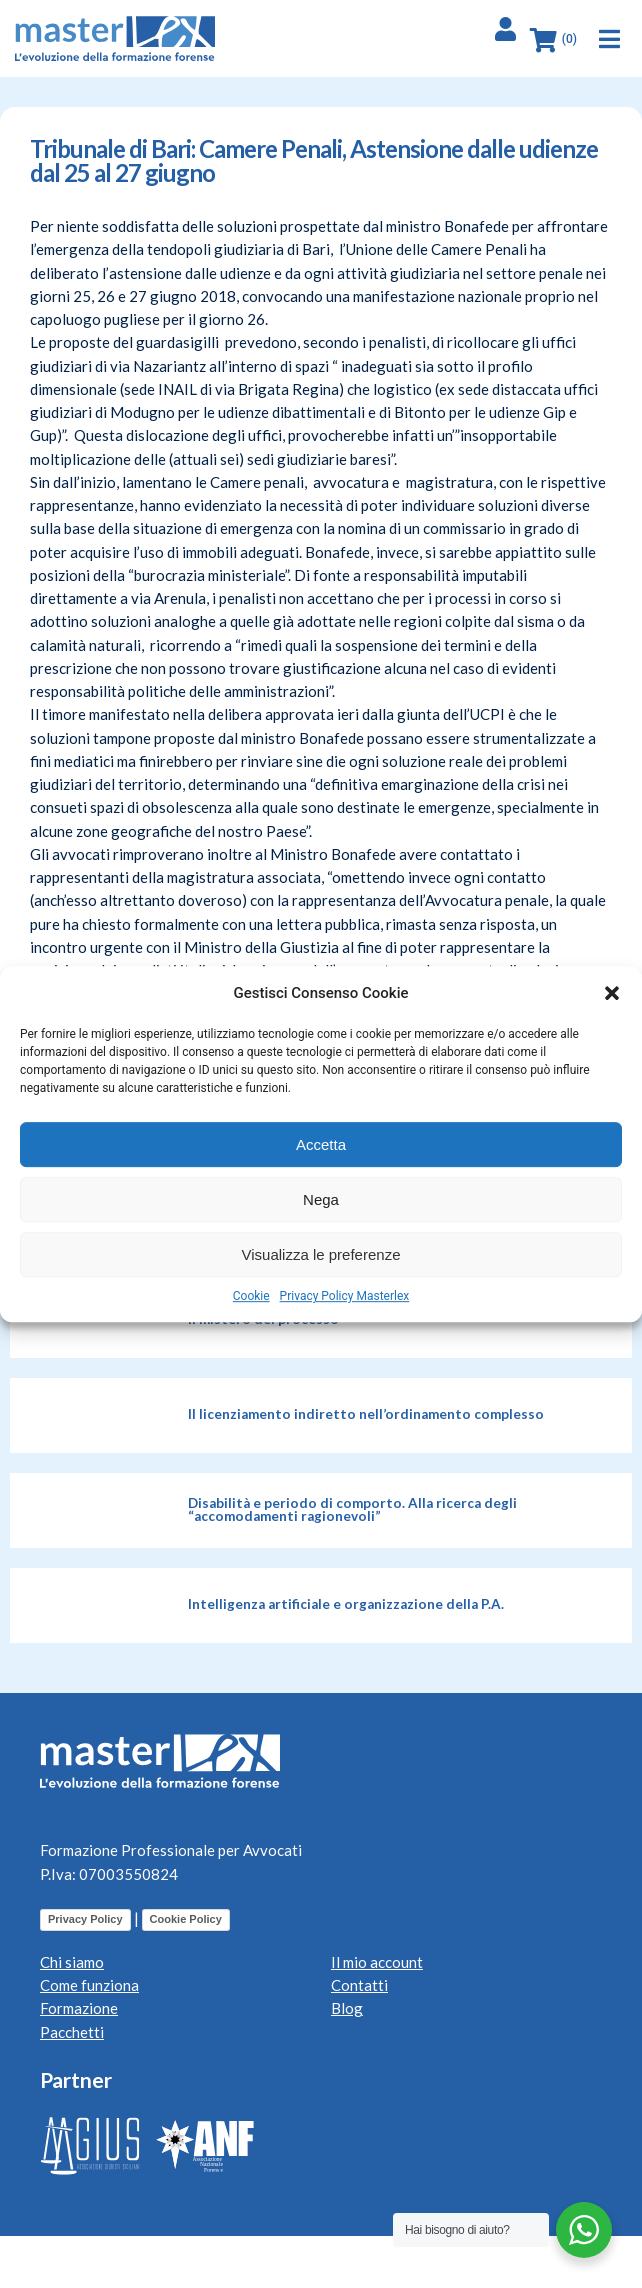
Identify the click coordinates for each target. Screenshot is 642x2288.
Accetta (321, 1144)
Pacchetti (72, 2032)
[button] (612, 993)
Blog (347, 2008)
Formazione (79, 2008)
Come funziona (89, 1985)
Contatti (359, 1985)
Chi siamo (72, 1962)
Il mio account (377, 1962)
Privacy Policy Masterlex (345, 1296)
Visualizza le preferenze (321, 1254)
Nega (321, 1199)
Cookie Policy (186, 1919)
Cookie (251, 1296)
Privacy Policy (85, 1919)
